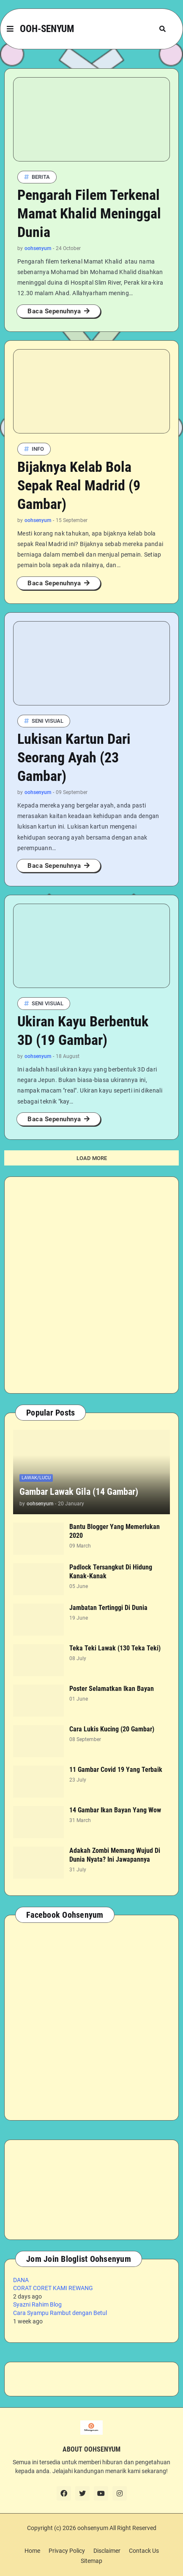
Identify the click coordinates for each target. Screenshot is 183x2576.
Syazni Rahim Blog (37, 2304)
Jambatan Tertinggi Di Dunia (108, 1608)
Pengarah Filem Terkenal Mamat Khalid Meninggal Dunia (89, 213)
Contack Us (144, 2550)
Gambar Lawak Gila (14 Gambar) (78, 1491)
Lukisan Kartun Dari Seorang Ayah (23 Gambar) (74, 757)
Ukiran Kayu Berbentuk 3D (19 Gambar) (82, 1030)
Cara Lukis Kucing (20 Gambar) (111, 1729)
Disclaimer (106, 2550)
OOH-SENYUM (47, 29)
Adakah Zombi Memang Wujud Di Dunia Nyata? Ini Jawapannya (114, 1855)
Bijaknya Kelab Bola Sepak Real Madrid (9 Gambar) (78, 485)
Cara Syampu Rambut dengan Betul (60, 2313)
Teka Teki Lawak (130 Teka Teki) (115, 1648)
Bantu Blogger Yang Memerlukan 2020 (114, 1531)
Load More (91, 1158)
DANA (21, 2280)
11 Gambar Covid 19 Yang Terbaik (115, 1770)
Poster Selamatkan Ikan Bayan (111, 1689)
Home (32, 2550)
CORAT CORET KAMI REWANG (53, 2288)
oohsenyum (92, 2528)
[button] (10, 29)
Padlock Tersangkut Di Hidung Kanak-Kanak (110, 1571)
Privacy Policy (67, 2550)
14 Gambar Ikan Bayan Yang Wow (115, 1810)
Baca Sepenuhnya (54, 311)
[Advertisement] (91, 1285)
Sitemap (91, 2560)
